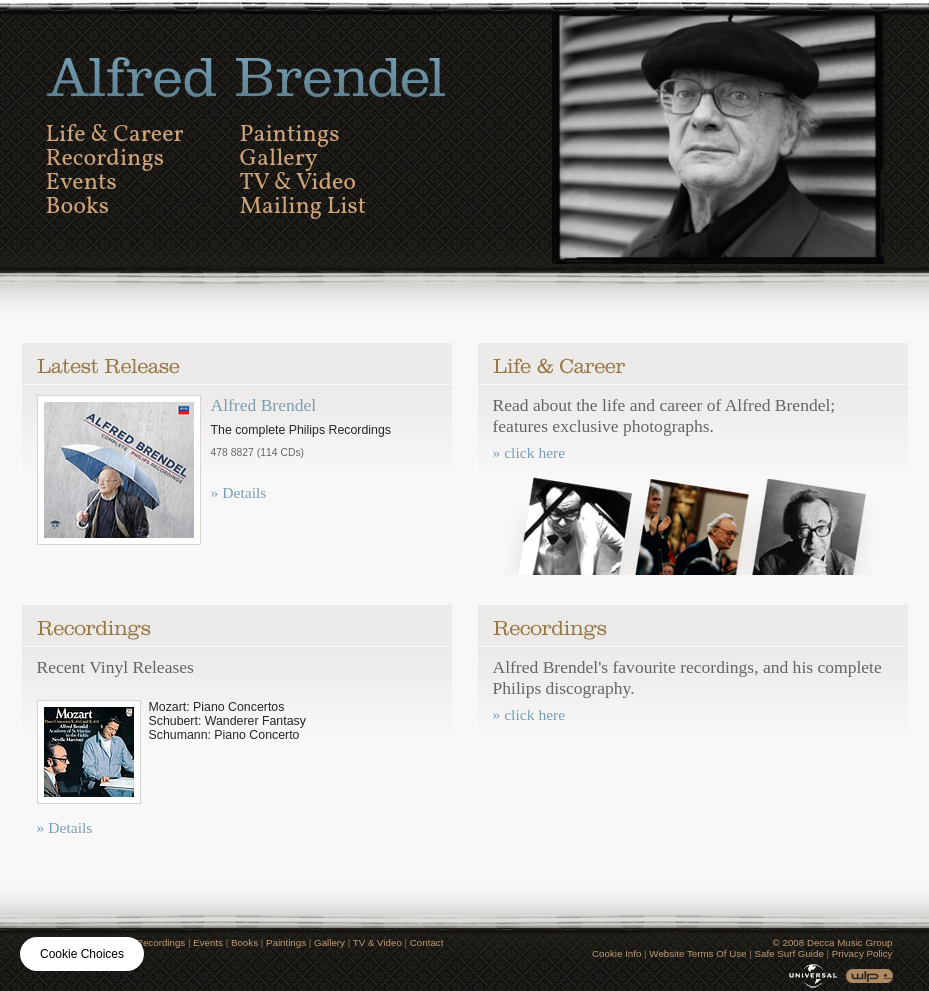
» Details (239, 492)
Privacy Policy (862, 953)
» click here (529, 452)
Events (81, 183)
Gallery (279, 159)
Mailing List (303, 207)
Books (78, 207)
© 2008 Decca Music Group (833, 942)
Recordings (105, 159)
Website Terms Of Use (697, 953)
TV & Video (298, 183)
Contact (427, 942)
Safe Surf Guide (788, 953)
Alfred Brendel (264, 405)
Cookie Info (616, 953)
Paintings (290, 135)
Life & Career (115, 135)
